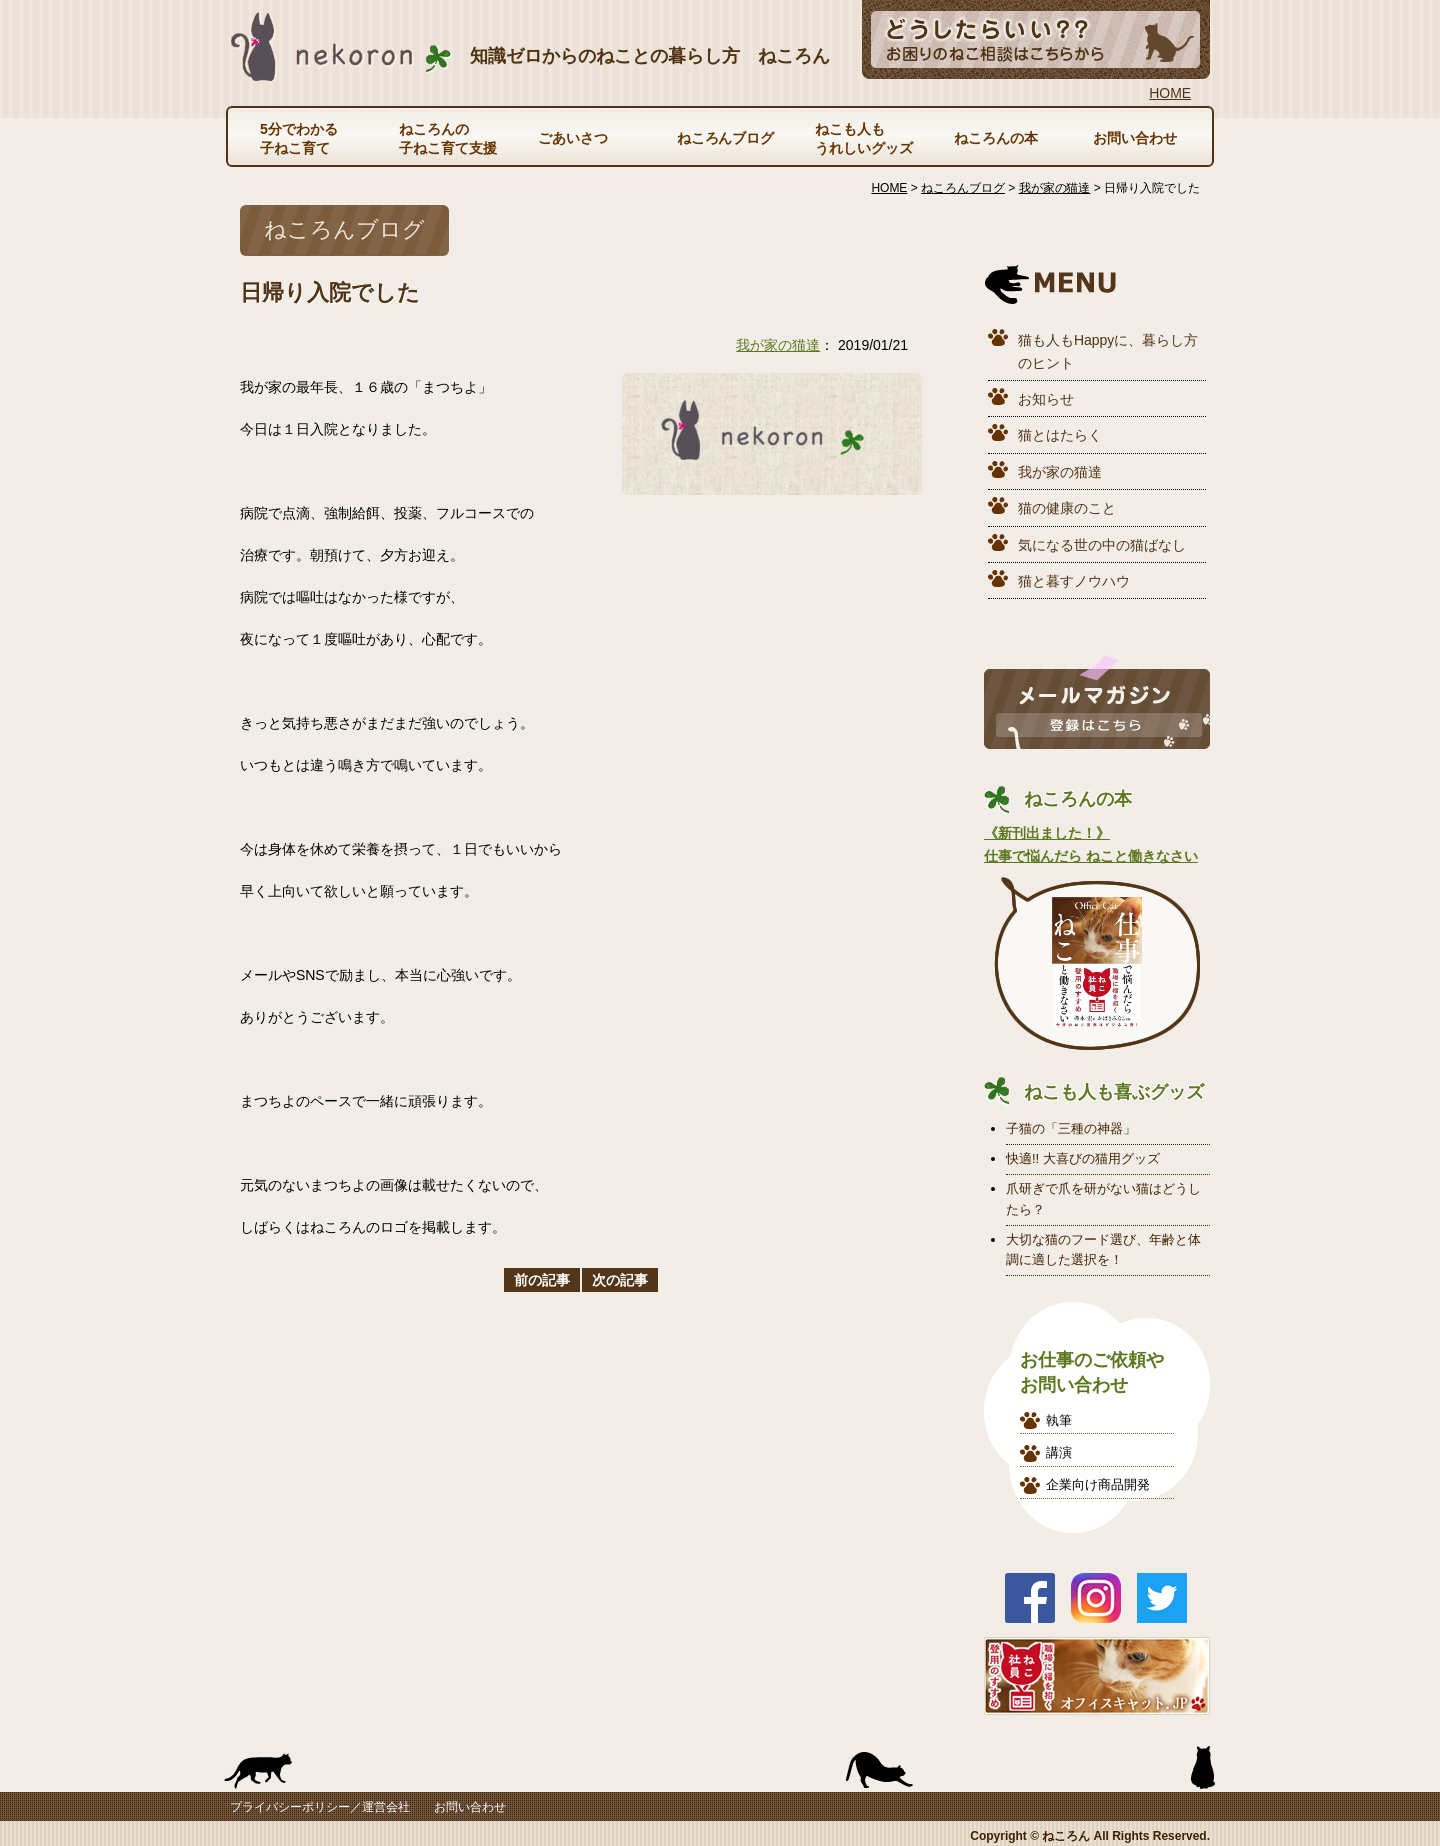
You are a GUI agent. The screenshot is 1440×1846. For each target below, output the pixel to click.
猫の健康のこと (1067, 508)
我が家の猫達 (778, 345)
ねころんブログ (726, 138)
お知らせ (1046, 399)
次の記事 (620, 1280)
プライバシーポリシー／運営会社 (320, 1807)
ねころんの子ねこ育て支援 (448, 138)
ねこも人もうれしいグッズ (864, 138)
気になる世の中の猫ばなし (1102, 545)
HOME (1170, 93)
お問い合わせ (1135, 138)
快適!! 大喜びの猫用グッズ (1083, 1158)
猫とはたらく (1060, 435)
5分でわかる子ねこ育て (299, 138)
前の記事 (542, 1280)
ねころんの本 (996, 138)
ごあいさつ (573, 138)
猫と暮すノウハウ (1074, 581)
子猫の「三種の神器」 (1071, 1128)
